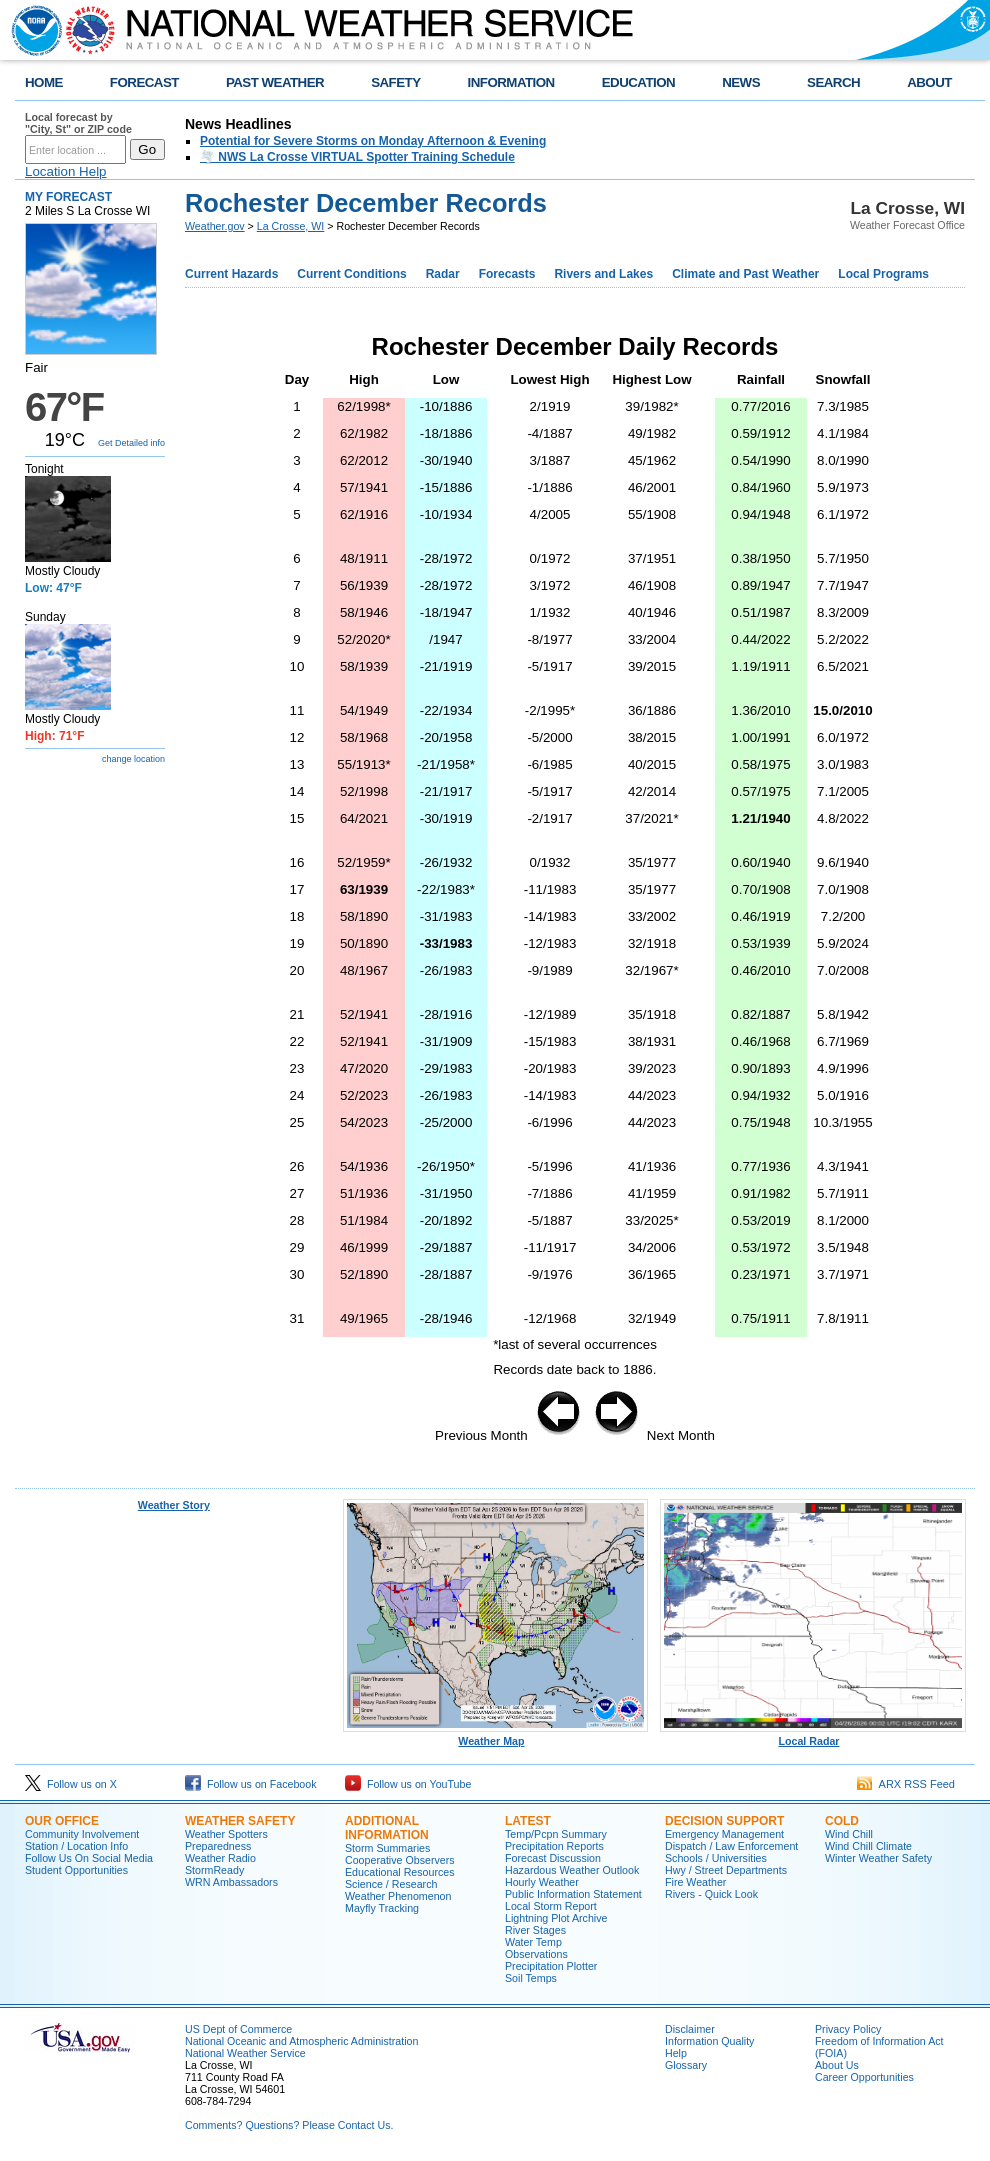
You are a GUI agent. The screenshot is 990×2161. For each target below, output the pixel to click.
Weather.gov (215, 226)
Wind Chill (849, 1834)
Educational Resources (400, 1872)
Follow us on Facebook (251, 1784)
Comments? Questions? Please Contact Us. (289, 2125)
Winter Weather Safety (878, 1858)
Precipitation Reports (554, 1846)
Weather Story (174, 1505)
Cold (842, 1821)
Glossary (686, 2065)
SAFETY (395, 82)
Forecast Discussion (553, 1858)
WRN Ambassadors (231, 1882)
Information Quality (709, 2041)
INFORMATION (511, 82)
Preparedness (218, 1846)
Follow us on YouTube (408, 1784)
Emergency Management (724, 1834)
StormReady (214, 1870)
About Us (837, 2065)
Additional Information (387, 1828)
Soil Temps (531, 1978)
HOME (44, 82)
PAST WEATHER (275, 82)
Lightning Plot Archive (556, 1918)
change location (133, 759)
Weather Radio (220, 1858)
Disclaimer (690, 2029)
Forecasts (507, 274)
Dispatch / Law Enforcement (731, 1846)
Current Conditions (351, 274)
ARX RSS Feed (906, 1784)
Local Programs (883, 274)
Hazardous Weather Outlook (572, 1870)
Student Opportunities (76, 1870)
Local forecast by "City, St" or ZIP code (78, 123)
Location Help (66, 171)
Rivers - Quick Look (711, 1894)
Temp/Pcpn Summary (556, 1834)
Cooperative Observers (400, 1860)
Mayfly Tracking (382, 1908)
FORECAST (144, 82)
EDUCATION (638, 82)
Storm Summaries (387, 1848)
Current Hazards (231, 274)
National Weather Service (245, 2053)
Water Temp (533, 1942)
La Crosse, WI (291, 226)
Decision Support (724, 1821)
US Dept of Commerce (238, 2029)
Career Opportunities (864, 2077)
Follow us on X (71, 1784)
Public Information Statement (573, 1894)
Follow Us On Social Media (89, 1858)
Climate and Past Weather (745, 274)
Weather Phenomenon (398, 1896)
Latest (528, 1821)
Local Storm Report (551, 1906)
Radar (443, 274)
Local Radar (813, 1736)
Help (676, 2053)
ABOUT (929, 82)
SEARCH (833, 82)
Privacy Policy (848, 2029)
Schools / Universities (716, 1858)
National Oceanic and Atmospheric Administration (301, 2041)
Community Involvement (82, 1834)
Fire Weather (695, 1882)
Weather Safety (240, 1821)
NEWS (741, 82)
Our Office (62, 1821)
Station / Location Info (76, 1846)
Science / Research (391, 1884)
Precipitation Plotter (551, 1966)
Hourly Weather (542, 1882)
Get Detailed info (131, 443)
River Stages (535, 1930)
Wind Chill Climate (868, 1846)
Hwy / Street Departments (726, 1870)
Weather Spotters (226, 1834)
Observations (536, 1954)
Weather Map (496, 1736)
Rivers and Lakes (603, 274)
